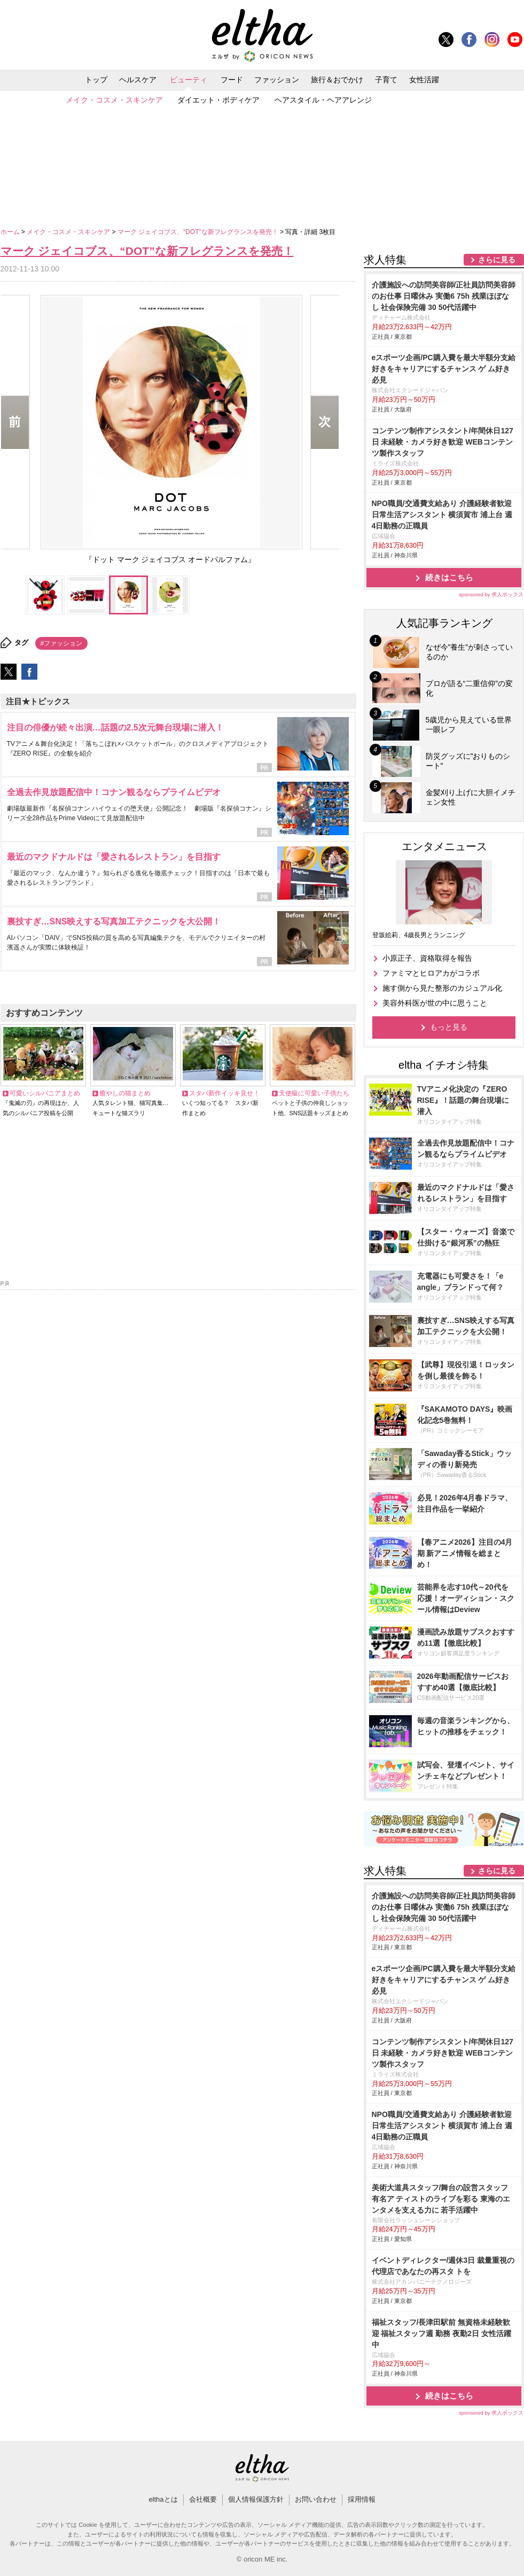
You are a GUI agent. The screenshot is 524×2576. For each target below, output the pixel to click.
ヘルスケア (138, 79)
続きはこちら (449, 577)
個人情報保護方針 (256, 2499)
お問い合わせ (316, 2499)
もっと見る (448, 1027)
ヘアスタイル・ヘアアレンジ (323, 100)
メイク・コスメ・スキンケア (114, 100)
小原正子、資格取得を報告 (427, 958)
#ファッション (62, 643)
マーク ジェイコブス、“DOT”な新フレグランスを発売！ (199, 232)
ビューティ (188, 79)
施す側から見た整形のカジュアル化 (442, 988)
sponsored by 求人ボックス (491, 594)
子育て (386, 79)
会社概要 (203, 2499)
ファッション (276, 79)
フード (232, 79)
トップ (96, 79)
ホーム (11, 232)
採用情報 (362, 2499)
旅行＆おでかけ (337, 79)
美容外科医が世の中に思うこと (434, 1003)
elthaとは (162, 2499)
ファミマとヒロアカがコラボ (431, 973)
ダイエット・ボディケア (218, 100)
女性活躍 (424, 79)
